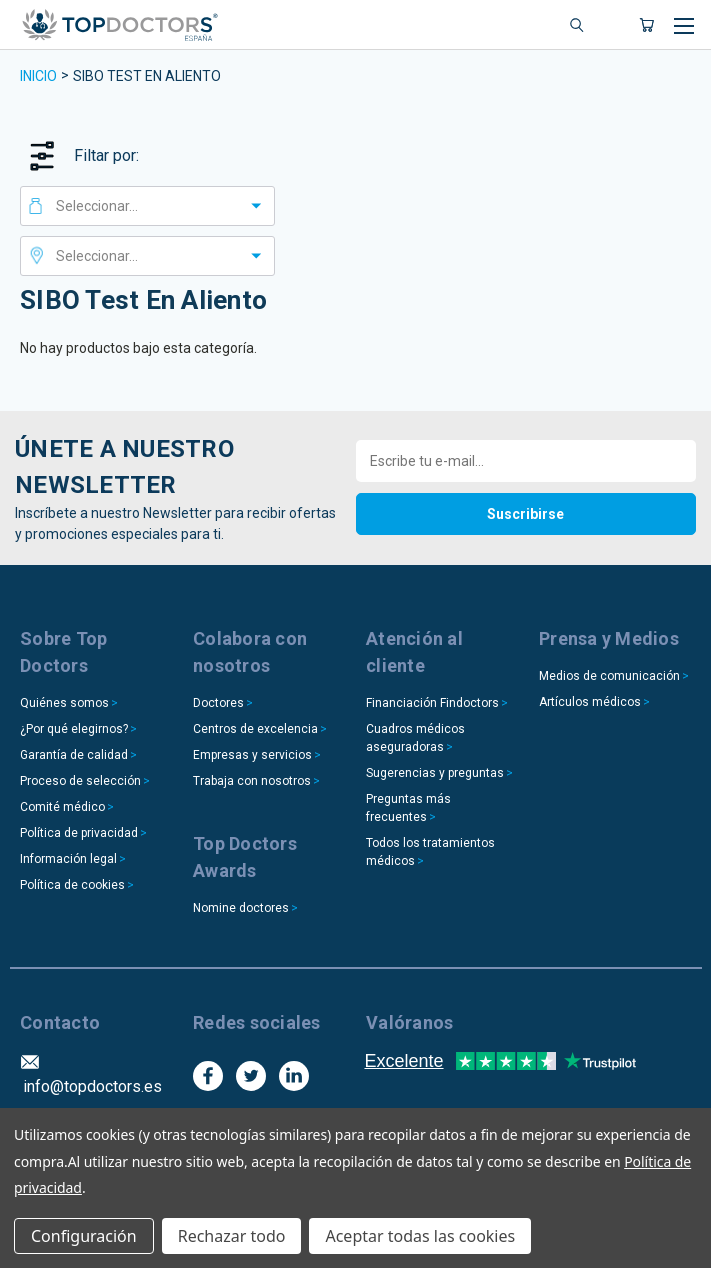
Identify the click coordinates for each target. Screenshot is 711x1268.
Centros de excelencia (255, 729)
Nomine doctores (241, 908)
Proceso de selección (80, 781)
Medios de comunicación (609, 676)
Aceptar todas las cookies (420, 1236)
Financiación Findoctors (432, 703)
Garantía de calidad (74, 755)
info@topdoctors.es (92, 1086)
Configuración (84, 1236)
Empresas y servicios (252, 755)
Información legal (68, 859)
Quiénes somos (64, 703)
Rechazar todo (232, 1236)
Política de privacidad (79, 833)
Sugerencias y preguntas (435, 773)
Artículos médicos (590, 702)
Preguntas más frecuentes (408, 808)
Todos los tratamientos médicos (430, 852)
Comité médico (62, 807)
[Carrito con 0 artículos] (646, 25)
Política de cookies (72, 885)
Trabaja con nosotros (252, 781)
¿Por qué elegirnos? (74, 729)
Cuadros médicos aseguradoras (415, 738)
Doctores (218, 703)
